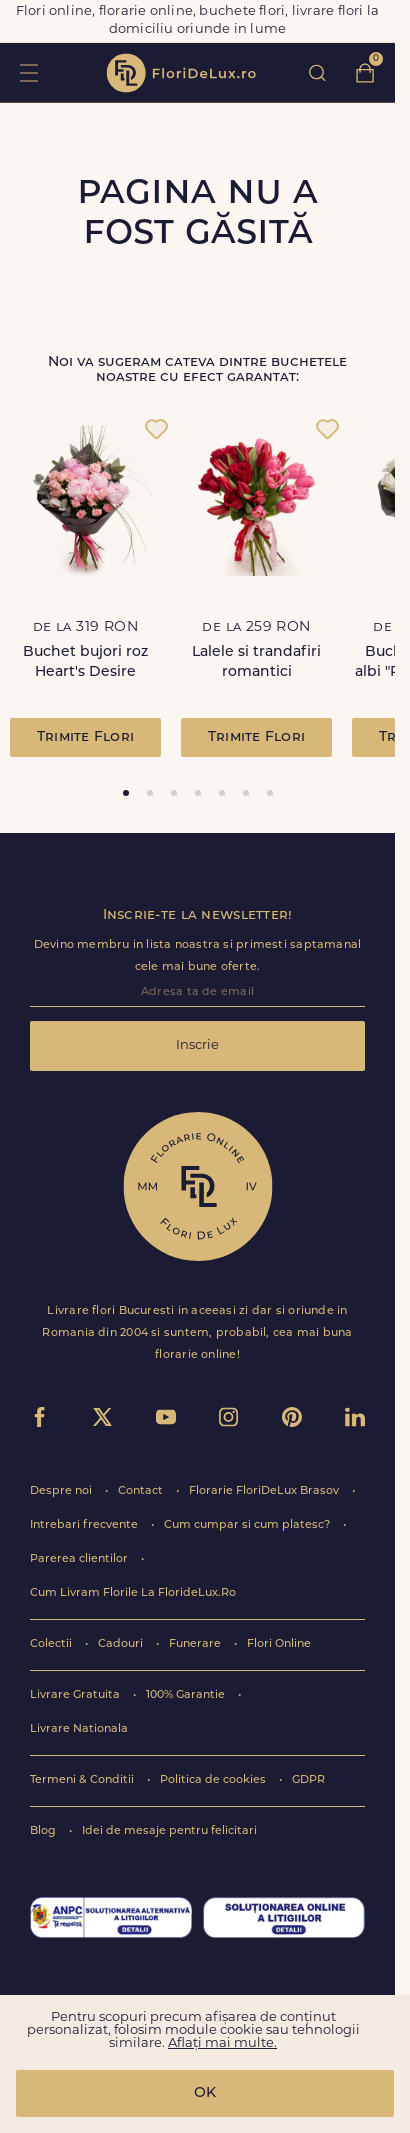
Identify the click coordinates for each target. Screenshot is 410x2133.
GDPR (308, 1780)
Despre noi (62, 1491)
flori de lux (181, 73)
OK (205, 2093)
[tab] (126, 793)
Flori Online (279, 1644)
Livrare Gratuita (76, 1695)
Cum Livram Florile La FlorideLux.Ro (133, 1593)
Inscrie (197, 1045)
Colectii (52, 1644)
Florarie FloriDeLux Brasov (265, 1491)
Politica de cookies (214, 1780)
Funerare (196, 1644)
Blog (44, 1831)
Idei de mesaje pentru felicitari (169, 1831)
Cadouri (122, 1644)
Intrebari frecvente (85, 1525)
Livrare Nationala (79, 1729)
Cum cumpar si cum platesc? (248, 1525)
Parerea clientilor (80, 1559)
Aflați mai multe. (222, 2043)
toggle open (28, 72)
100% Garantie (187, 1695)
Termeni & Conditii (83, 1780)
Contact (142, 1491)
